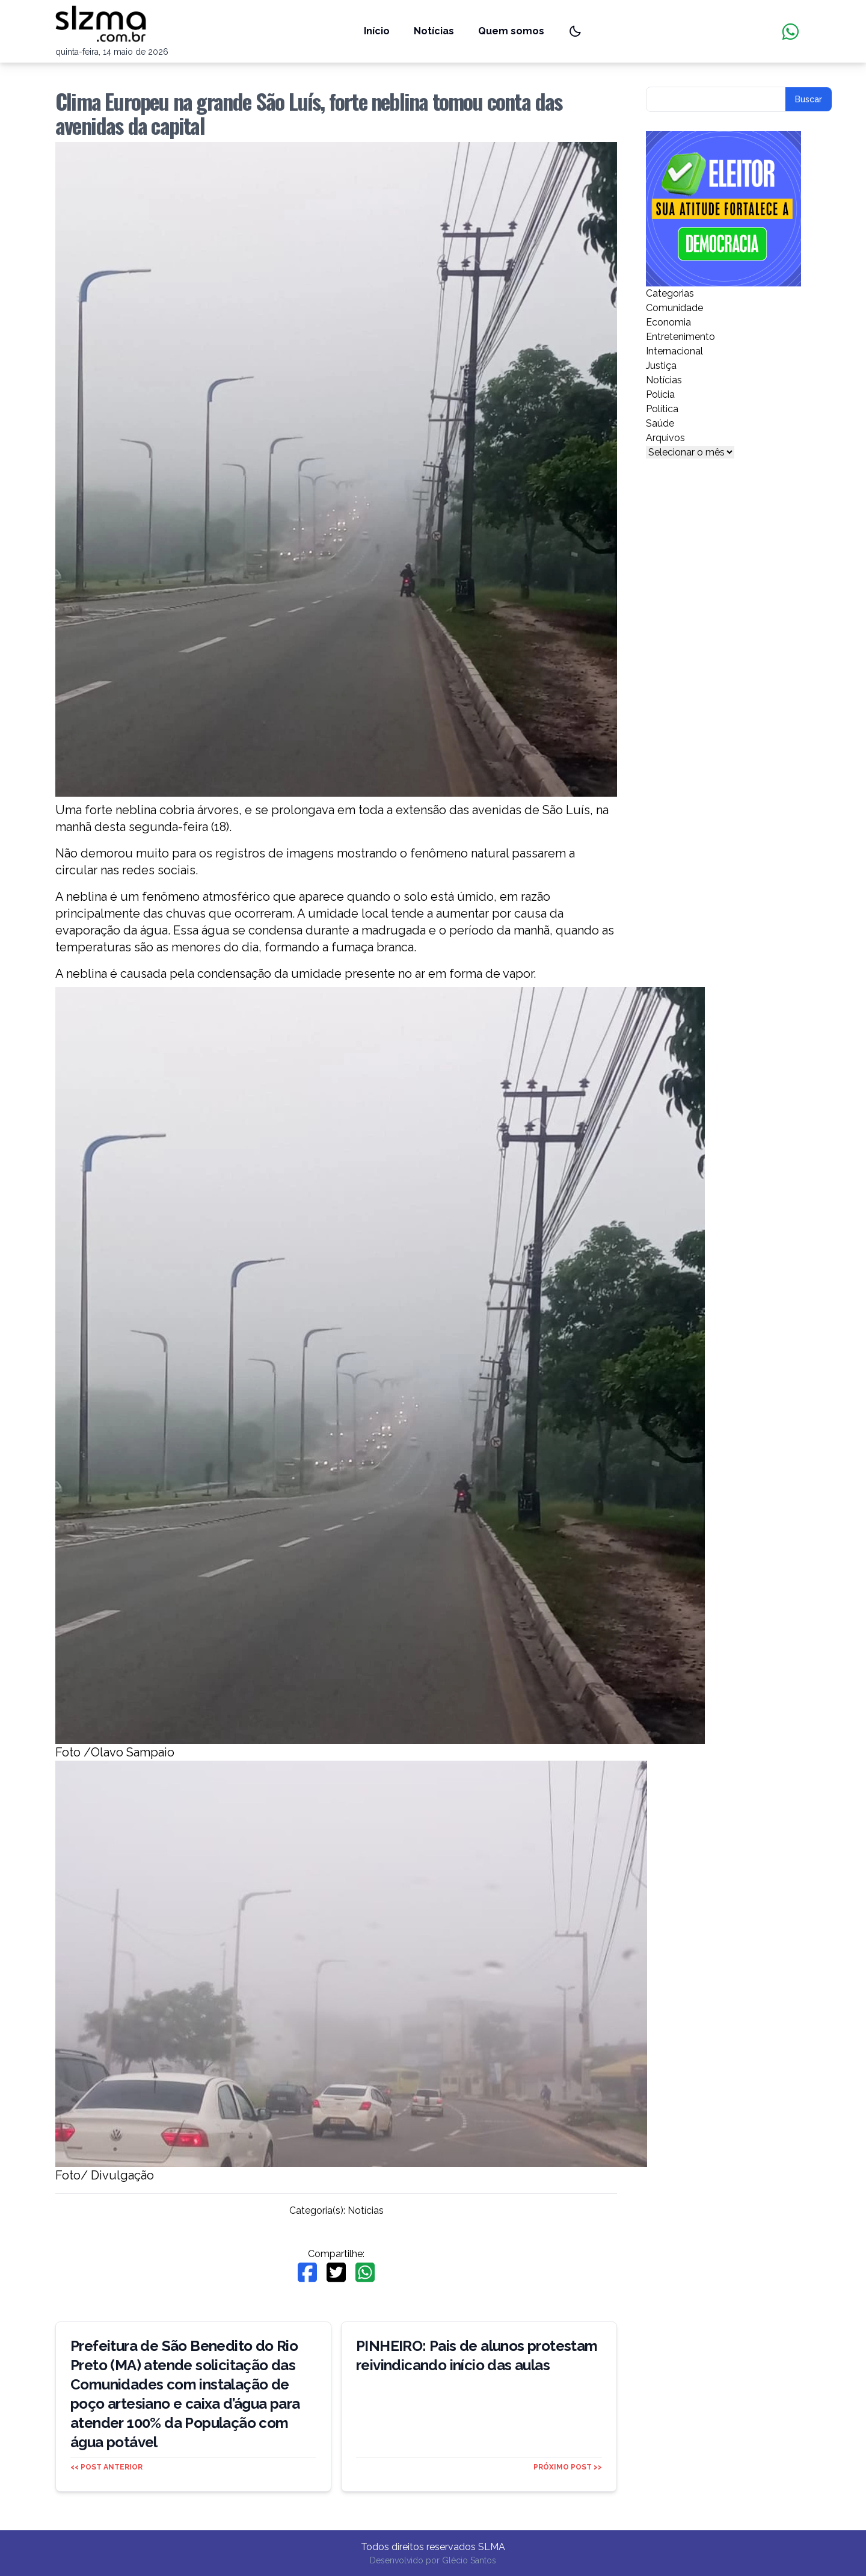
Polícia (660, 394)
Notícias (434, 31)
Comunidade (674, 308)
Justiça (661, 365)
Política (662, 409)
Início (377, 31)
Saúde (660, 423)
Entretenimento (680, 336)
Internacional (674, 351)
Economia (668, 322)
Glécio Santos (469, 2560)
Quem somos (511, 31)
